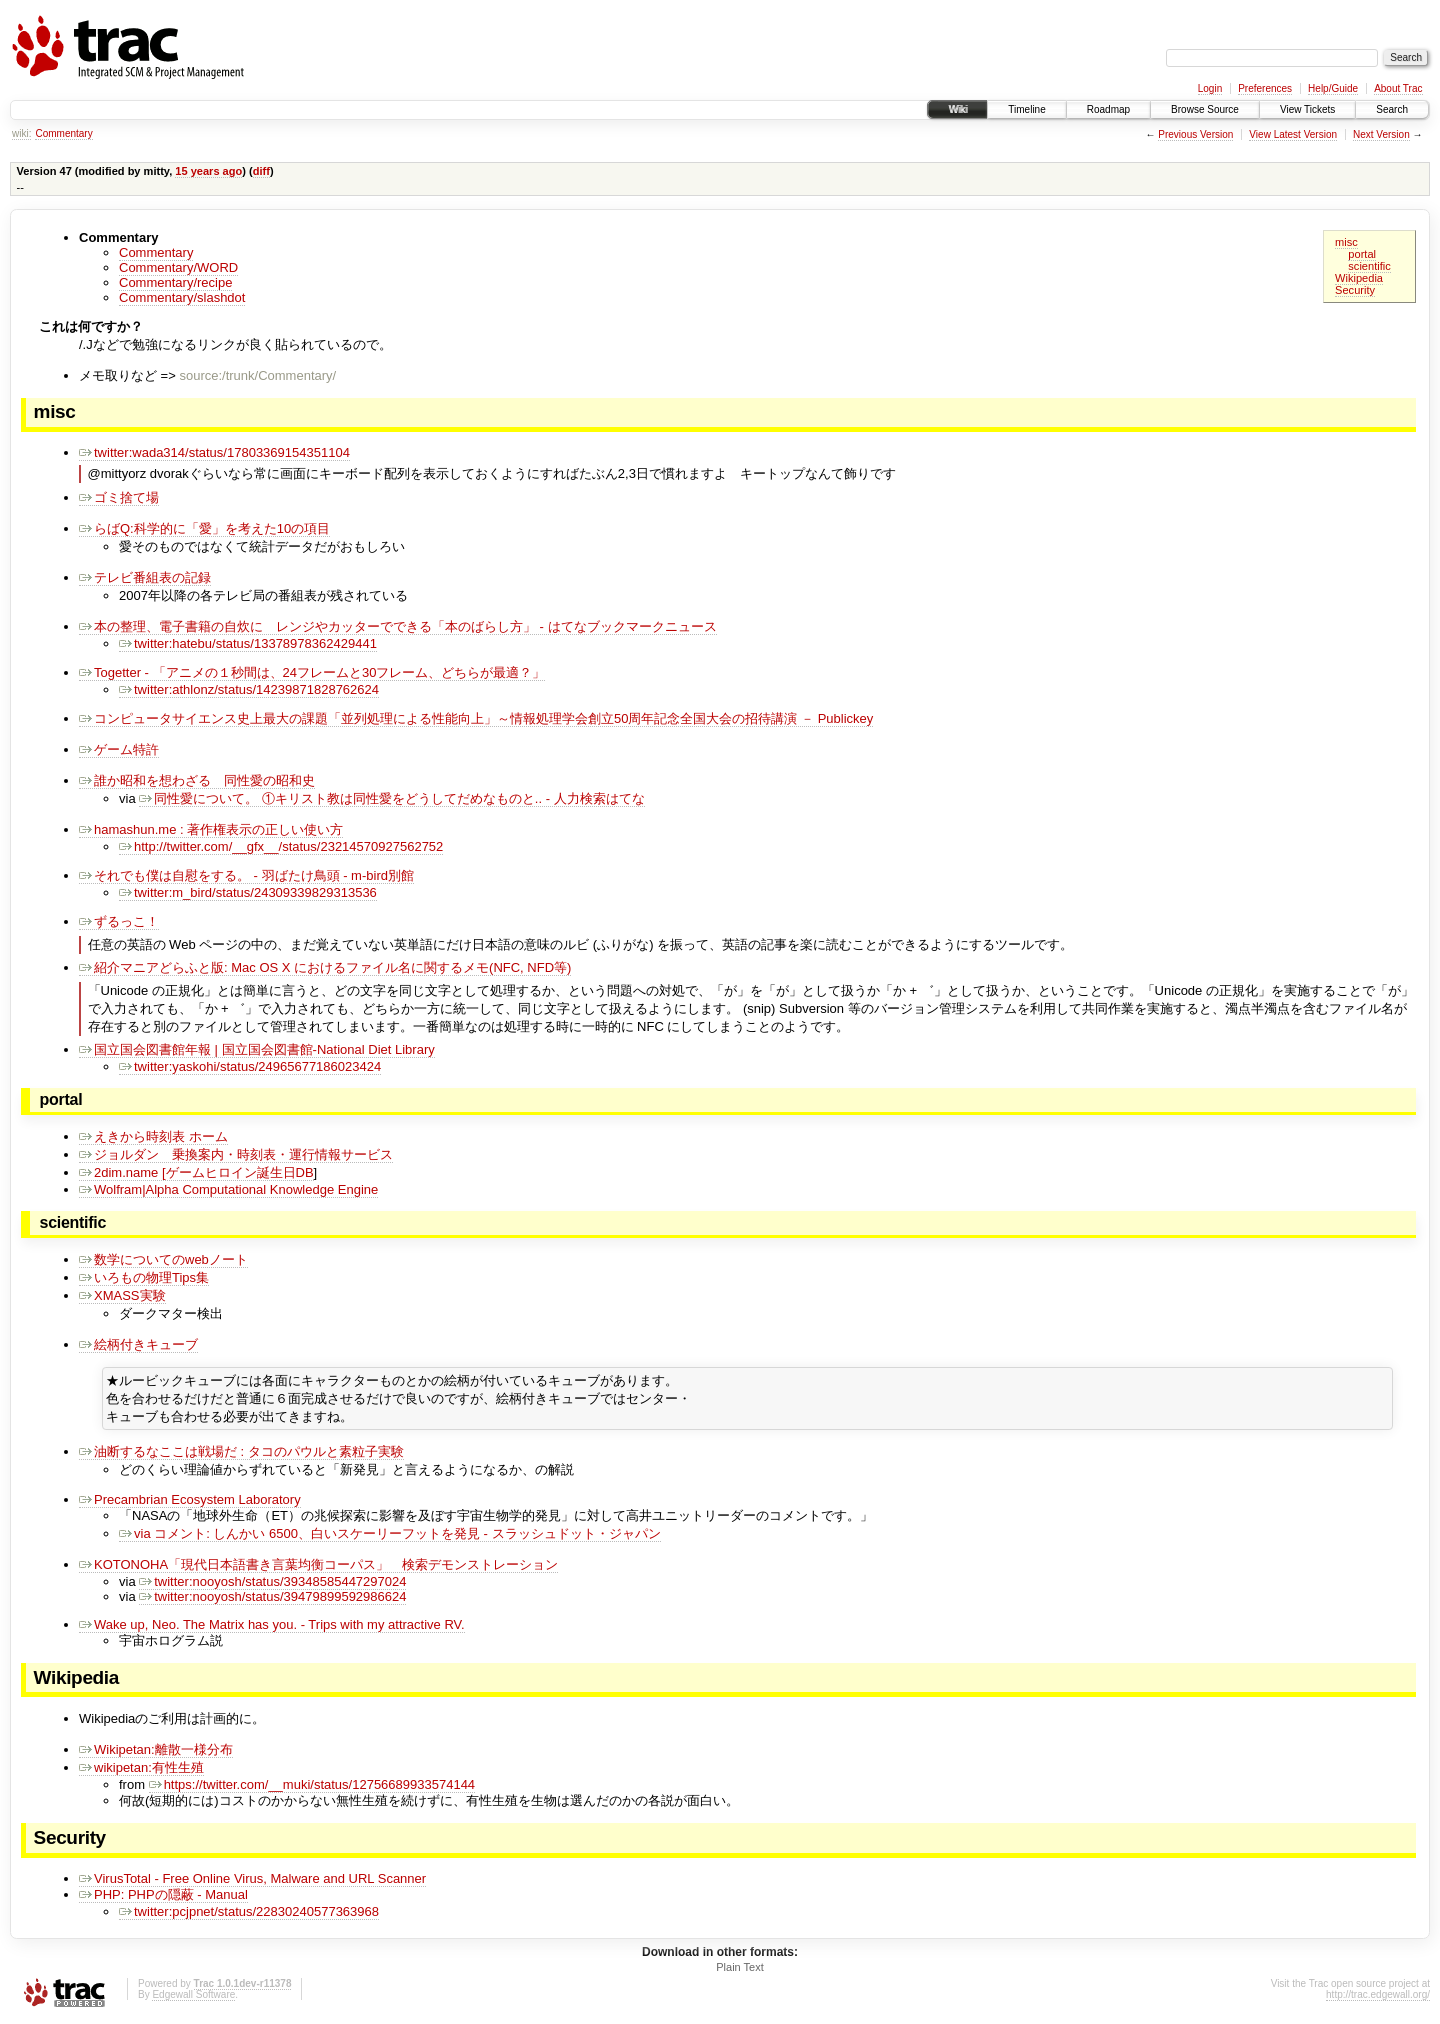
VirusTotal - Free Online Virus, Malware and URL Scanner (252, 1881)
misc (1346, 242)
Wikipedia (1359, 278)
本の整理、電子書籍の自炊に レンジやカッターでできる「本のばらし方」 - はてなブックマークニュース (398, 626)
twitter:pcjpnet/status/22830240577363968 (249, 1914)
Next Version (1381, 134)
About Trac (1398, 88)
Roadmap (1108, 109)
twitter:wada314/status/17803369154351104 (214, 452)
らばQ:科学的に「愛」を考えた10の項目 (204, 528)
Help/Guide (1333, 88)
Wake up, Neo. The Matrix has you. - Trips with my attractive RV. (272, 1627)
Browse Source (1205, 109)
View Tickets (1307, 109)
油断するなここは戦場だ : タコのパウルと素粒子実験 (241, 1454)
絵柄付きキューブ (138, 1344)
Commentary (63, 133)
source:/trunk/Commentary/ (257, 375)
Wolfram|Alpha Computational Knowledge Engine (228, 1189)
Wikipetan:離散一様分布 (156, 1752)
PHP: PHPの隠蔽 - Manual (163, 1897)
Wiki (957, 109)
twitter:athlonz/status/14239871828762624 (249, 689)
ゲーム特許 (119, 749)
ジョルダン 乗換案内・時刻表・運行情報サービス (236, 1154)
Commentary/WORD (178, 267)
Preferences (1265, 88)
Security (1355, 290)
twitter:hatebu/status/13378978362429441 (248, 643)
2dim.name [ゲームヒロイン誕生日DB (196, 1172)
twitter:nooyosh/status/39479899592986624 (272, 1599)
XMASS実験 (122, 1295)
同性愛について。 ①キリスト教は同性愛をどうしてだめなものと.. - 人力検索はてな (391, 798)
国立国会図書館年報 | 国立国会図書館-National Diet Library (257, 1049)
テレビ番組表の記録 (145, 577)
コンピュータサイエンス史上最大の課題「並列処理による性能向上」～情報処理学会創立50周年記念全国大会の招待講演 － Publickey (476, 718)
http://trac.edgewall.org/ (1378, 1997)
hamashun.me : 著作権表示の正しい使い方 (211, 829)
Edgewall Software (193, 1997)
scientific (1369, 266)
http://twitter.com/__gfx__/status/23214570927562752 (281, 846)
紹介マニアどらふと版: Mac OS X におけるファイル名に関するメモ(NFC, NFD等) (325, 967)
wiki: (21, 133)
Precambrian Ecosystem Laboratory (190, 1502)
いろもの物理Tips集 (144, 1277)
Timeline (1026, 109)
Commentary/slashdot (182, 297)
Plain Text (740, 1970)
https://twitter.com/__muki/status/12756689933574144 (312, 1787)
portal (1362, 254)
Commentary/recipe (175, 282)
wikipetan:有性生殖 (141, 1770)
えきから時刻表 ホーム (153, 1136)
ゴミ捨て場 (119, 497)
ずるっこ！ (119, 921)
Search (1392, 109)
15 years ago (208, 171)
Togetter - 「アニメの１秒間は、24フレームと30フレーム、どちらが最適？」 (312, 672)
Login (1210, 88)
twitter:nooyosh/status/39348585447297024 (272, 1584)
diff (261, 171)
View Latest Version (1293, 134)
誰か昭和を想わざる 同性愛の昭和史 (197, 780)
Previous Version (1195, 134)
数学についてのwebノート (163, 1259)
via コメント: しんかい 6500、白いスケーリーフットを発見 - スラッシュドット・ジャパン (390, 1536)
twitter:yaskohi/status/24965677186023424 (250, 1066)
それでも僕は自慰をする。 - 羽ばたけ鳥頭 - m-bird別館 (246, 875)
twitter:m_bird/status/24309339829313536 (248, 892)
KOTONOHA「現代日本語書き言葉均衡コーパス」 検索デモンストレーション (318, 1567)
